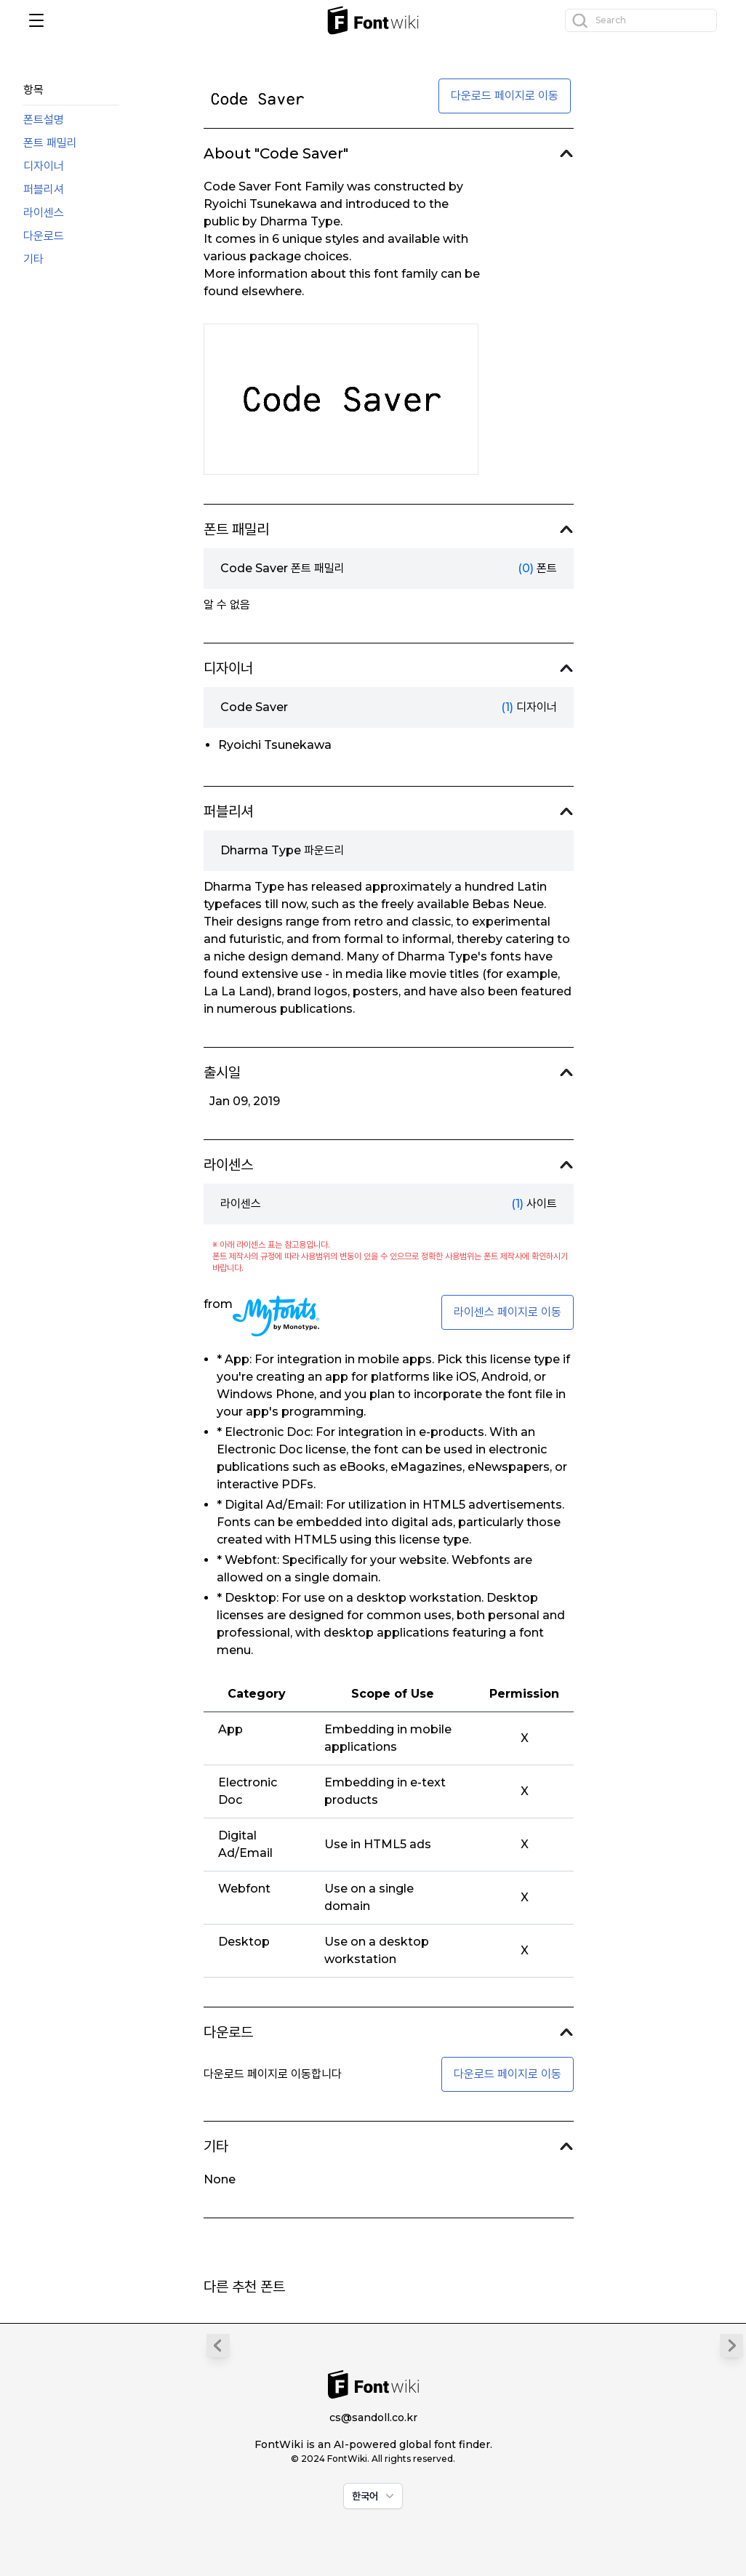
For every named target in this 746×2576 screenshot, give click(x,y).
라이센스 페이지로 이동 (507, 1312)
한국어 (374, 2496)
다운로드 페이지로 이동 (504, 96)
